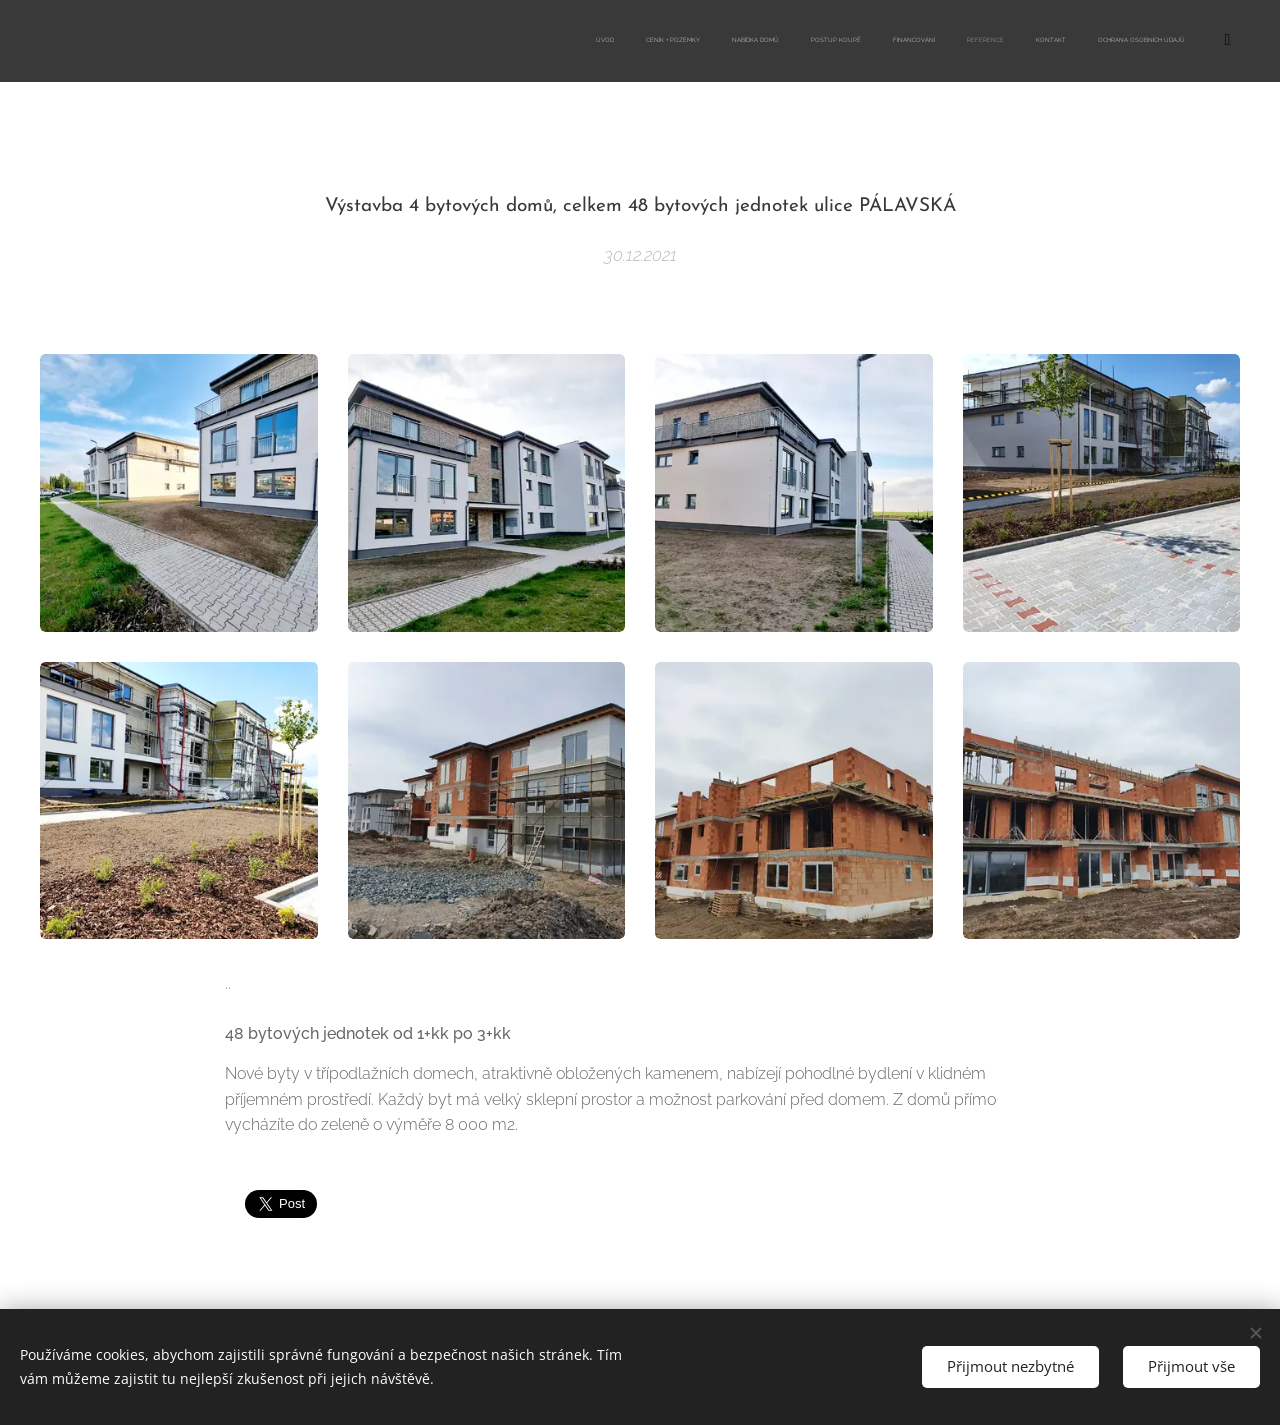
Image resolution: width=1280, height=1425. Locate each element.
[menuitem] (957, 41)
